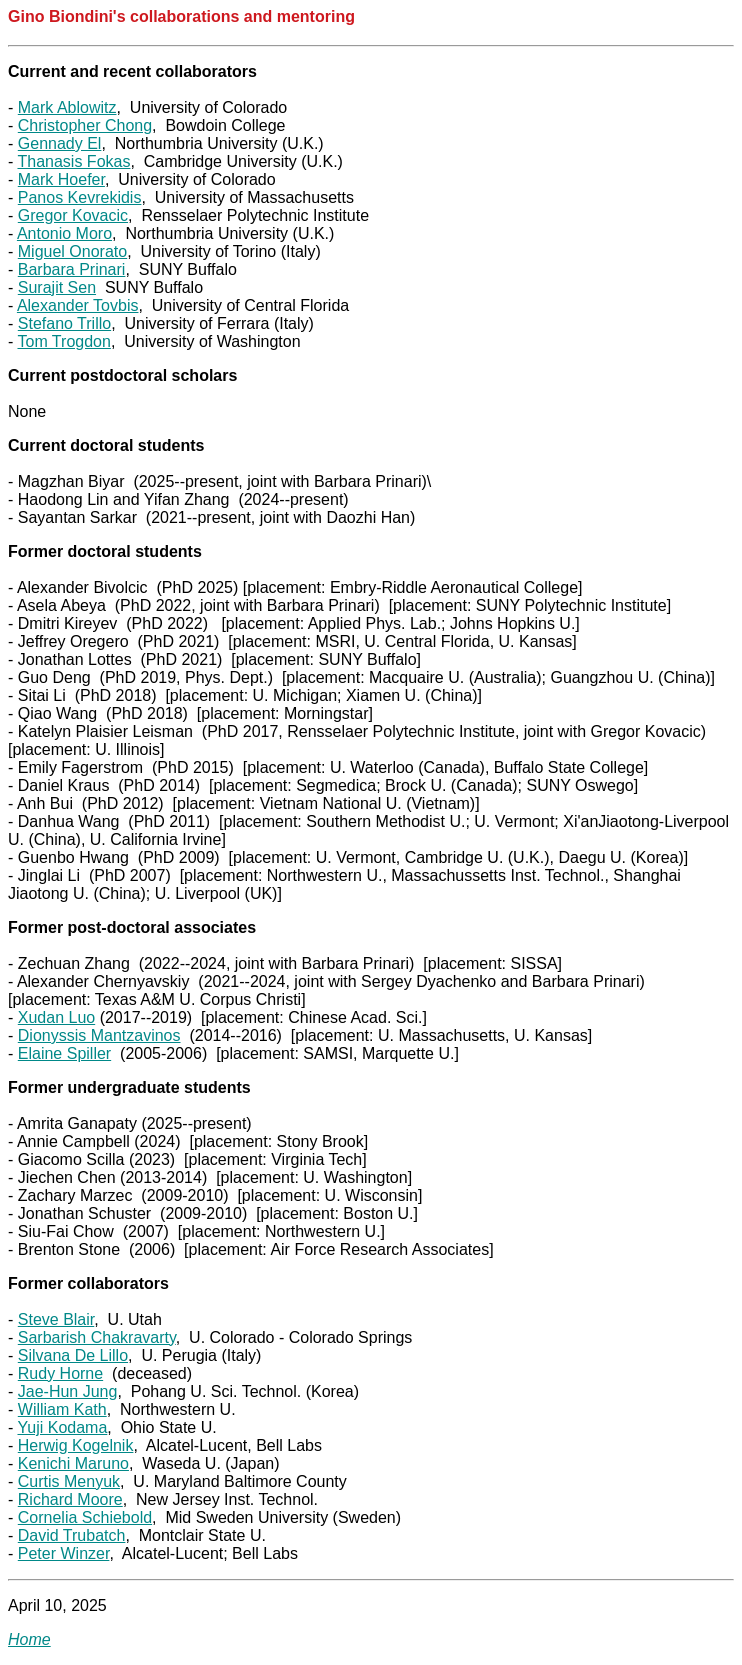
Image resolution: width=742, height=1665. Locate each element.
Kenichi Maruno (73, 1463)
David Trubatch (72, 1535)
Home (29, 1639)
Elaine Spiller (64, 1053)
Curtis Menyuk (69, 1481)
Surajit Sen (57, 287)
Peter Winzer (64, 1553)
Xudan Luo (56, 1017)
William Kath (62, 1409)
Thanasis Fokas (73, 161)
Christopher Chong (85, 125)
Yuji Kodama (62, 1427)
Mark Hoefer (61, 179)
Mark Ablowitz (67, 107)
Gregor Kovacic (73, 215)
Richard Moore (70, 1499)
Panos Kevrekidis (80, 197)
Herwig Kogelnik (76, 1445)
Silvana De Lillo (73, 1355)
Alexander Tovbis (78, 305)
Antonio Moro (64, 233)
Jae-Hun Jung (68, 1391)
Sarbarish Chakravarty (97, 1337)
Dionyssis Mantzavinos (99, 1035)
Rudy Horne (60, 1373)
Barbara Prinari (72, 269)
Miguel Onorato (72, 251)
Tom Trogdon (63, 341)
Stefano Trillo (64, 323)
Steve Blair (56, 1319)
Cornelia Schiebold (85, 1517)
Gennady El (60, 143)
